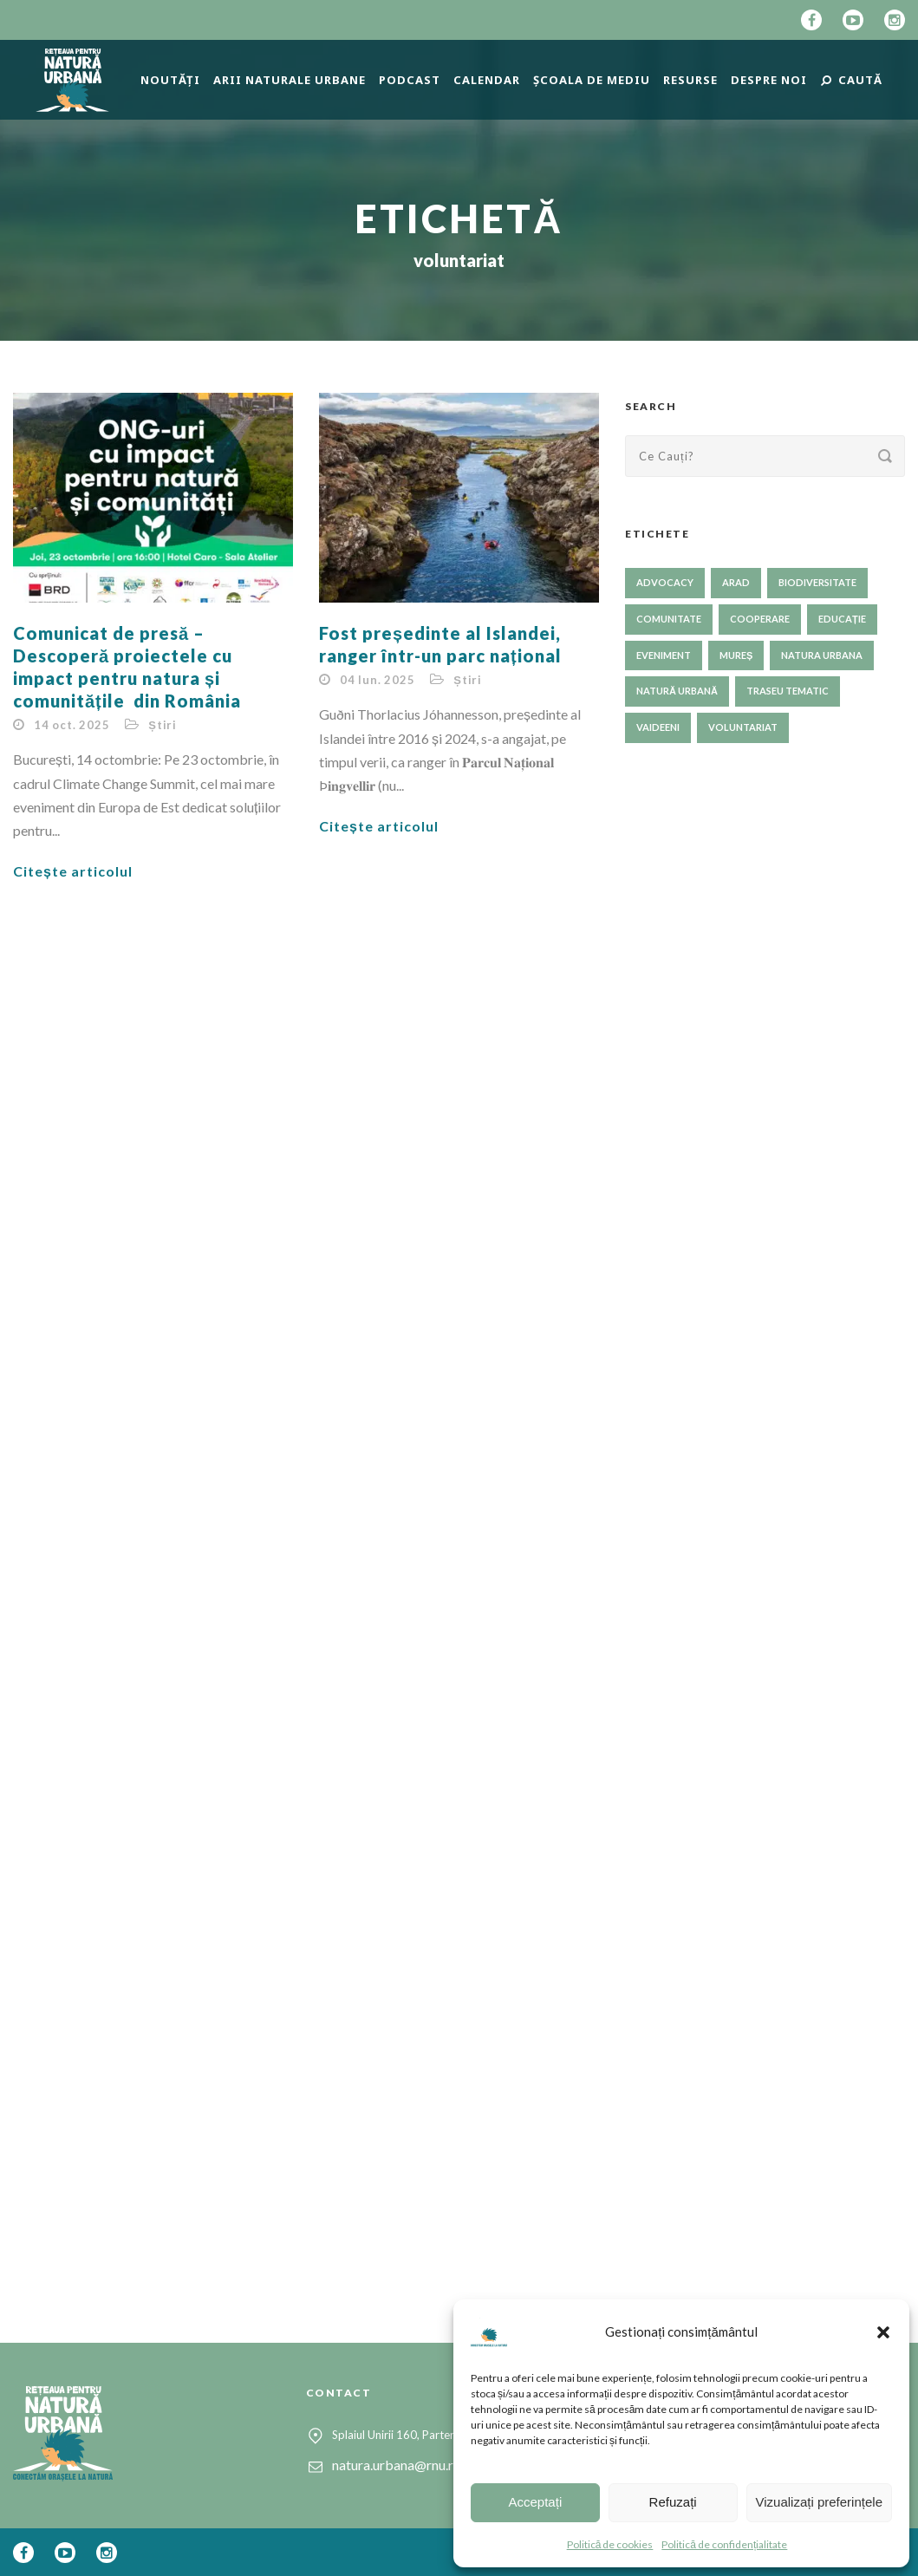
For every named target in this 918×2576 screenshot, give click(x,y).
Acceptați (536, 2501)
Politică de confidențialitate (724, 2544)
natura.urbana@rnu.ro (396, 2464)
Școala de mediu (591, 80)
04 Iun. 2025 (377, 680)
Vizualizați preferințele (819, 2501)
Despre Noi (769, 80)
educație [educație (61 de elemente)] (842, 618)
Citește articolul (73, 871)
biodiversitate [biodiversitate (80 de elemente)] (817, 582)
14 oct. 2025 (72, 725)
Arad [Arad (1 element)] (736, 582)
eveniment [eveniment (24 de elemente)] (663, 655)
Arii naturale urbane (289, 80)
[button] (883, 2332)
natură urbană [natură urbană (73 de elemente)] (677, 690)
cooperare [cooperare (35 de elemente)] (760, 618)
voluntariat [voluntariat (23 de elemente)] (743, 727)
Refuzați (673, 2501)
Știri (162, 725)
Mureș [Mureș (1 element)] (735, 655)
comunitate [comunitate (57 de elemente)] (668, 618)
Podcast (409, 80)
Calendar (486, 80)
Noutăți (170, 80)
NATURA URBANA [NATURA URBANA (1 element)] (822, 655)
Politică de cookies (610, 2544)
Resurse (690, 80)
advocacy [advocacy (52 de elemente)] (664, 582)
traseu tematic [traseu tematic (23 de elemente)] (787, 690)
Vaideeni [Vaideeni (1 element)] (658, 727)
